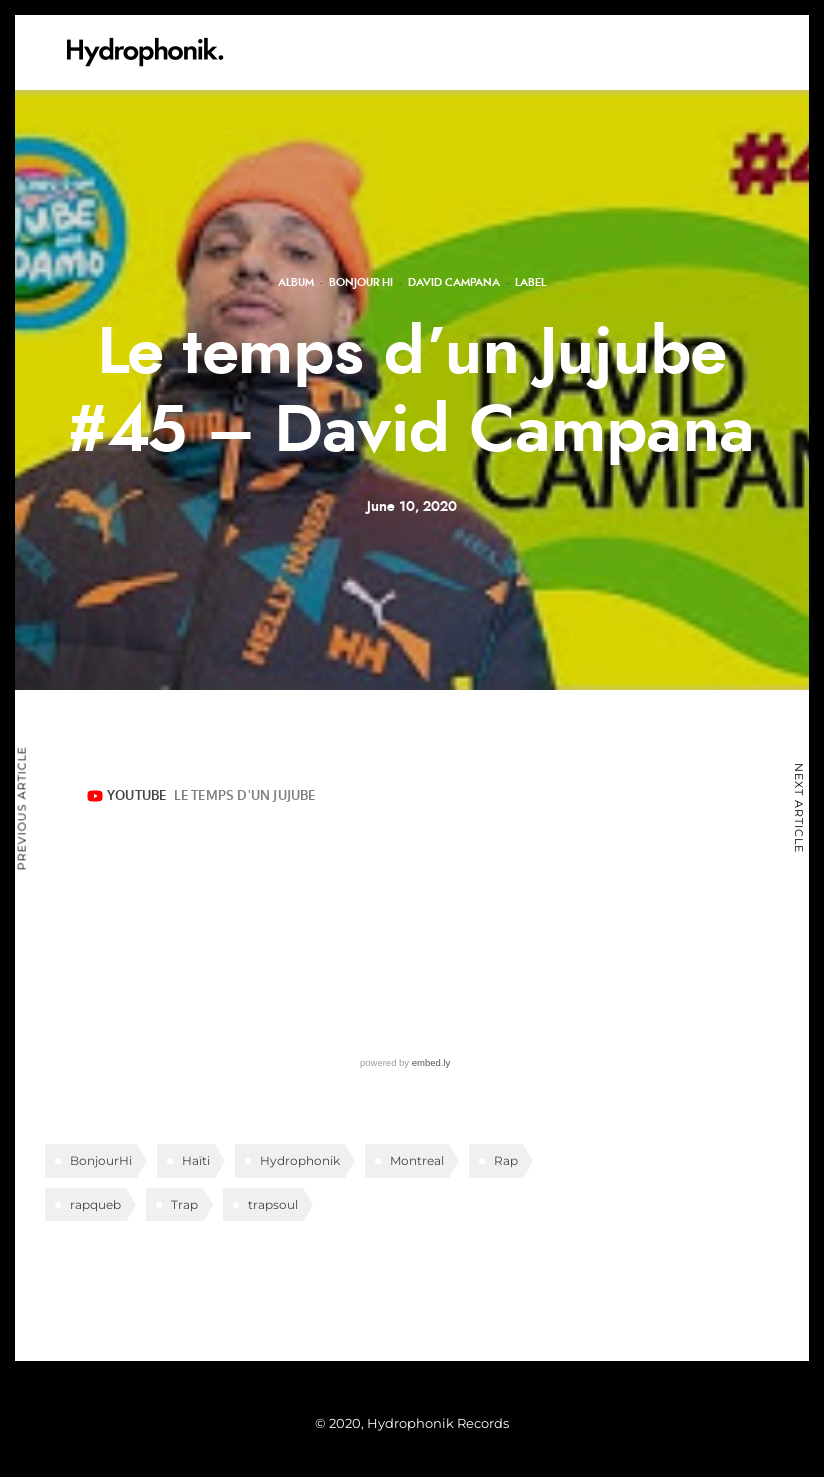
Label (530, 282)
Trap (184, 1204)
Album (296, 282)
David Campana (454, 282)
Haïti (196, 1160)
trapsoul (273, 1204)
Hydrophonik (300, 1160)
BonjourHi (101, 1160)
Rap (506, 1160)
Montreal (417, 1160)
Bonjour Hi (361, 282)
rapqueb (95, 1204)
